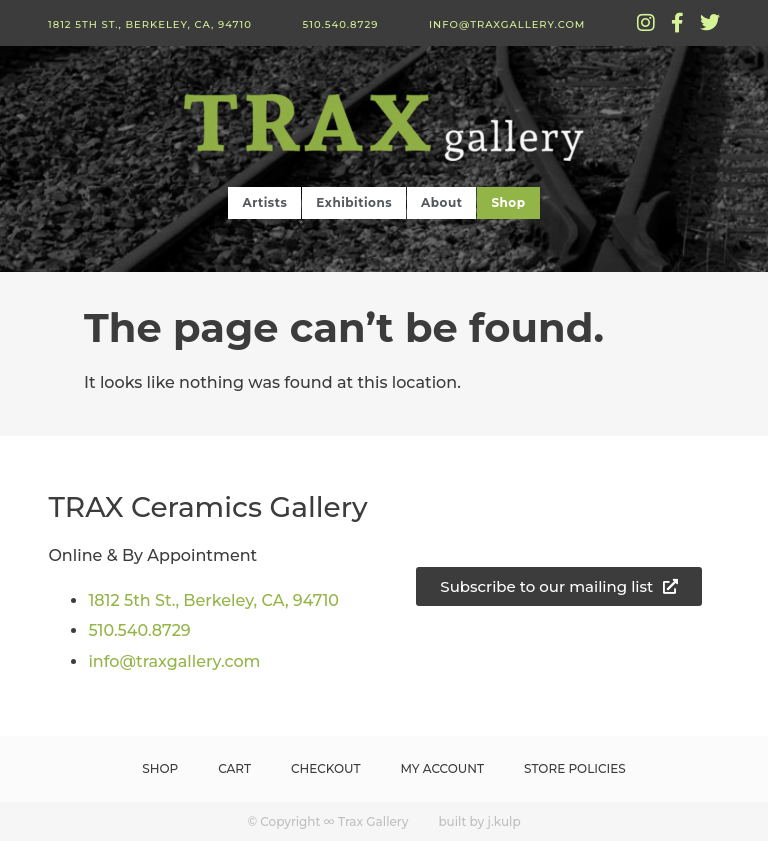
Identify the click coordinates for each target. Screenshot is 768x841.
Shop (508, 202)
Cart (234, 768)
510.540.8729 (340, 24)
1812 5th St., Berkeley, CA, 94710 (150, 24)
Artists (264, 202)
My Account (443, 768)
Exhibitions (354, 202)
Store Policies (575, 768)
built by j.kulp (479, 821)
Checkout (326, 768)
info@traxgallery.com (507, 24)
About (441, 202)
